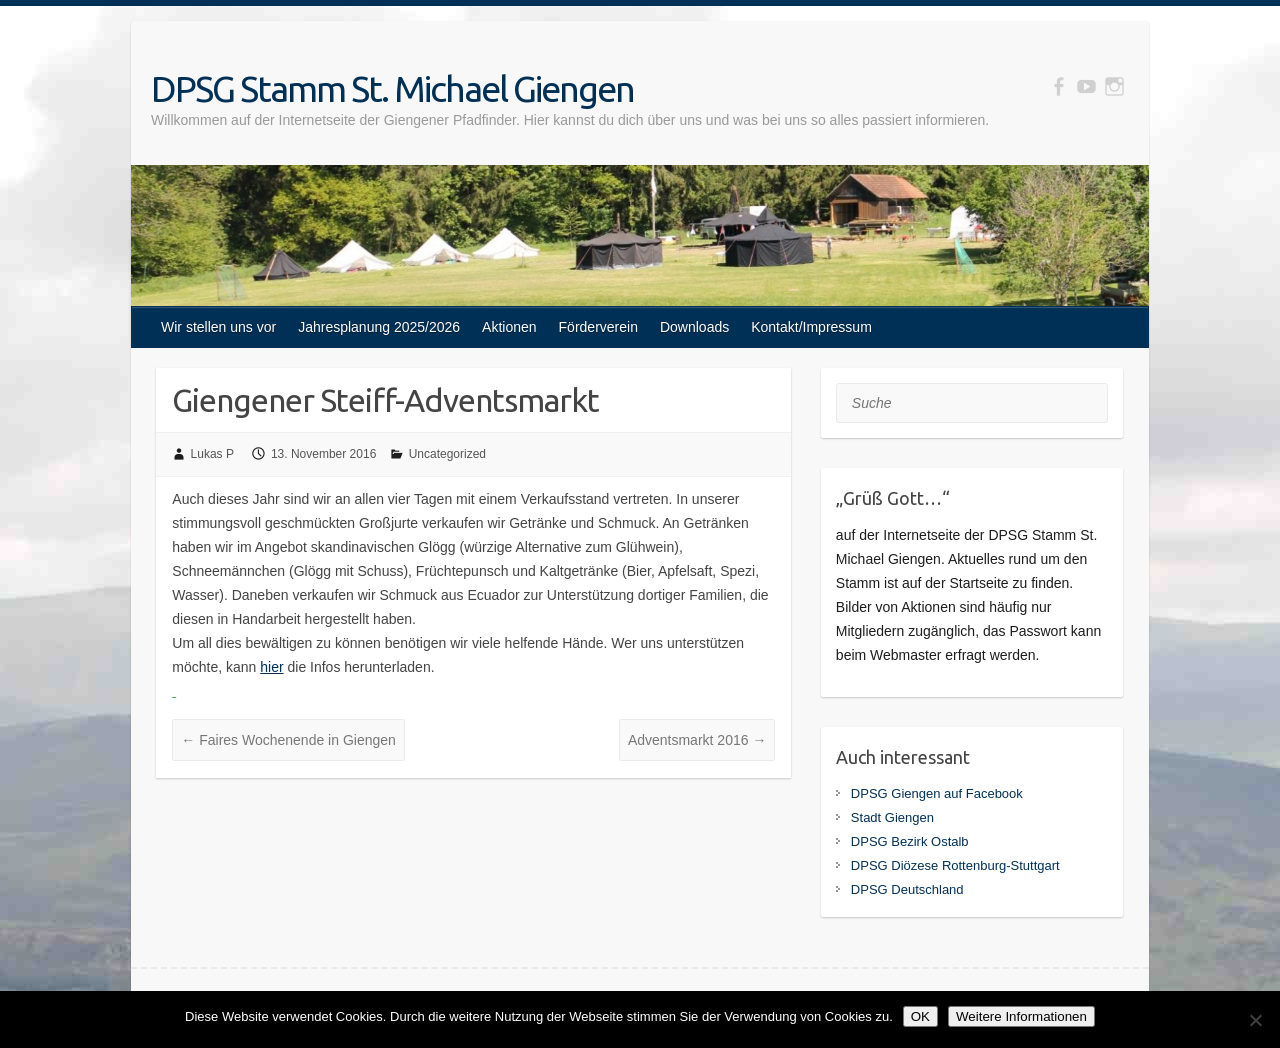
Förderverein (598, 327)
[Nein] (1255, 1020)
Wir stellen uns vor (218, 327)
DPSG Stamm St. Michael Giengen (392, 88)
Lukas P (212, 454)
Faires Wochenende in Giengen (288, 740)
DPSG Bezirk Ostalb (910, 841)
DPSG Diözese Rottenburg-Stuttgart (955, 865)
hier (271, 667)
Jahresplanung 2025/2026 (379, 327)
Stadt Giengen (892, 817)
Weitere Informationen (1021, 1016)
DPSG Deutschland (907, 889)
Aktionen (509, 327)
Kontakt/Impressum (811, 327)
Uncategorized (447, 454)
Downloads (694, 327)
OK (920, 1016)
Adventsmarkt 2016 (697, 740)
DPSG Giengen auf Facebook (937, 793)
